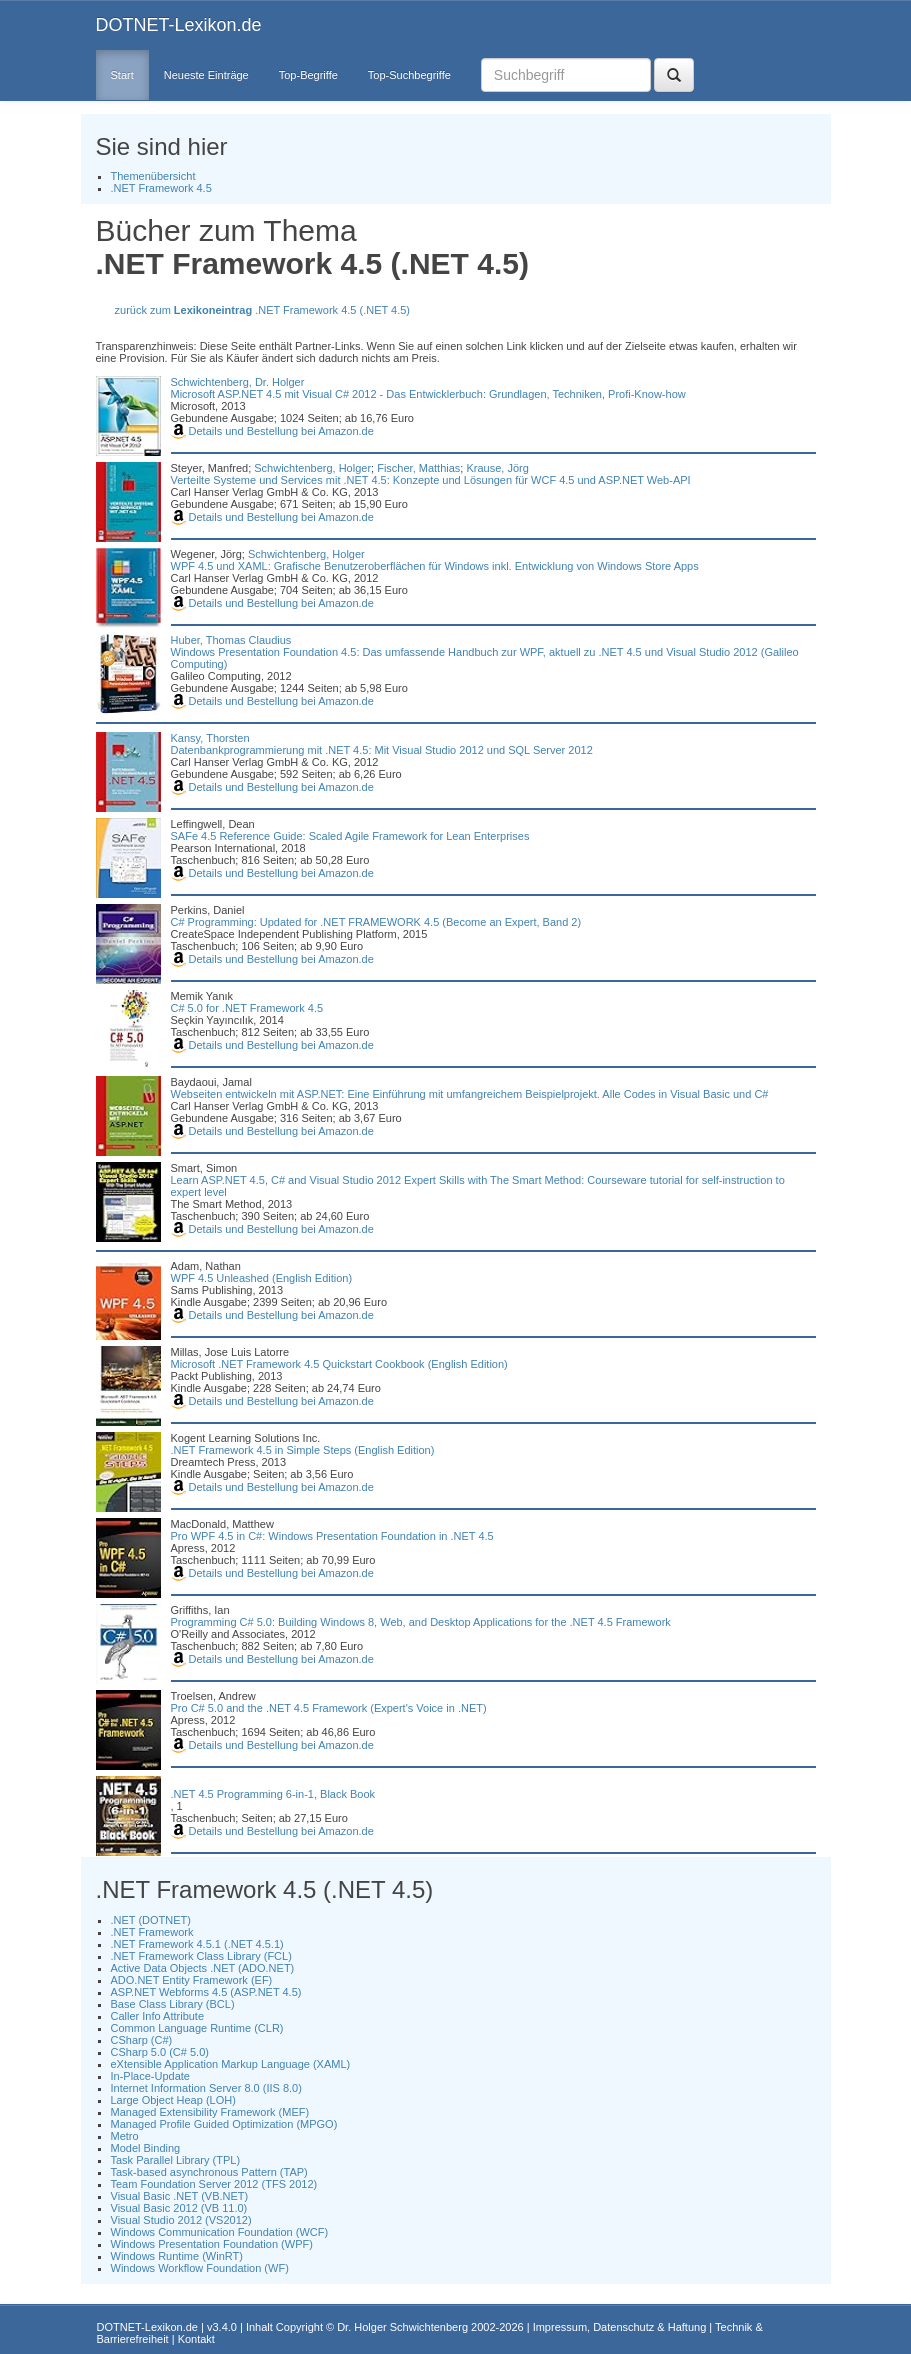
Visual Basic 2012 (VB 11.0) (179, 2208)
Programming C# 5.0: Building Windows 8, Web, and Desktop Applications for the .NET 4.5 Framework (421, 1622)
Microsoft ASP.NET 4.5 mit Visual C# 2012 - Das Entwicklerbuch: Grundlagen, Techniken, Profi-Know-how (428, 394)
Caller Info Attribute (158, 2016)
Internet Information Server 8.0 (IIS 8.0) (206, 2088)
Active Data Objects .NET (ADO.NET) (203, 1968)
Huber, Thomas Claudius (231, 640)
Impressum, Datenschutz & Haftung (620, 2327)
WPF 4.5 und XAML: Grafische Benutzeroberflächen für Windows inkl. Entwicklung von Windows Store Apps (435, 566)
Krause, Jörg (497, 468)
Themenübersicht (153, 176)
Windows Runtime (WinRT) (177, 2256)
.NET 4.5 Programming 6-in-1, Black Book (273, 1794)
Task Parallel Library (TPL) (176, 2160)
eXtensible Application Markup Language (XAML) (231, 2064)
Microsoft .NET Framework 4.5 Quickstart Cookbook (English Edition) (339, 1364)
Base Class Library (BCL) (173, 2004)
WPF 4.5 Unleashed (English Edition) (262, 1278)
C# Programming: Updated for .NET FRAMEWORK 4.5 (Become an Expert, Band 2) (376, 922)
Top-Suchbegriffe (409, 75)
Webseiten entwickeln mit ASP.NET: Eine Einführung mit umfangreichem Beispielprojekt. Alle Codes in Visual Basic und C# (470, 1094)
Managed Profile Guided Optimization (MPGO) (224, 2124)
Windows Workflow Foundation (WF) (200, 2268)
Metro (125, 2136)
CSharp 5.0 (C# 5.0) (160, 2052)
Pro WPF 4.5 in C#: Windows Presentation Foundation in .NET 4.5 (332, 1536)
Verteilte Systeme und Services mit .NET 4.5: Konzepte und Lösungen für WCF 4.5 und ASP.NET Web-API (431, 480)
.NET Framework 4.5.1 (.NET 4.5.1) (197, 1944)
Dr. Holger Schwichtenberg (402, 2327)
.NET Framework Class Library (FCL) (201, 1956)
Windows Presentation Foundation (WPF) (212, 2244)
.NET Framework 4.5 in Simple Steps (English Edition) (303, 1450)
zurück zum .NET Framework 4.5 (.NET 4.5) (262, 310)
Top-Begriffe (308, 75)
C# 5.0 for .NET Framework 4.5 (247, 1008)
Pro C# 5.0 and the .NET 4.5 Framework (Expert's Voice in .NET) (329, 1708)
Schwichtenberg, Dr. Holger (238, 382)
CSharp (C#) (142, 2040)
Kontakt (196, 2339)
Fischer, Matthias (418, 468)
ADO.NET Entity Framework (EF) (192, 1980)
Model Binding (146, 2148)
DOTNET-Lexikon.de (179, 25)
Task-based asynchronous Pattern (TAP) (209, 2172)
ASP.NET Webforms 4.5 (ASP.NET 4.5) (206, 1992)
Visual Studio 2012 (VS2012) (181, 2220)
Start (122, 75)
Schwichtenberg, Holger (312, 468)
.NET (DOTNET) (151, 1920)
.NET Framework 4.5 (161, 188)
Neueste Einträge (206, 75)
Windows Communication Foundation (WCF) (220, 2232)
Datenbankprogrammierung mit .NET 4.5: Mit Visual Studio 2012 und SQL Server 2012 (382, 750)
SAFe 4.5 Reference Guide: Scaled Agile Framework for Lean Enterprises (350, 836)
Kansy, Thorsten (210, 738)
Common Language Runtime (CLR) (197, 2028)
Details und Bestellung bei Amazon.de (272, 431)
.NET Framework (152, 1932)
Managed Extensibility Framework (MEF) (210, 2112)
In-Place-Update (151, 2076)
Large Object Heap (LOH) (173, 2100)
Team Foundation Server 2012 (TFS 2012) (214, 2184)
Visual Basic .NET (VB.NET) (180, 2196)
